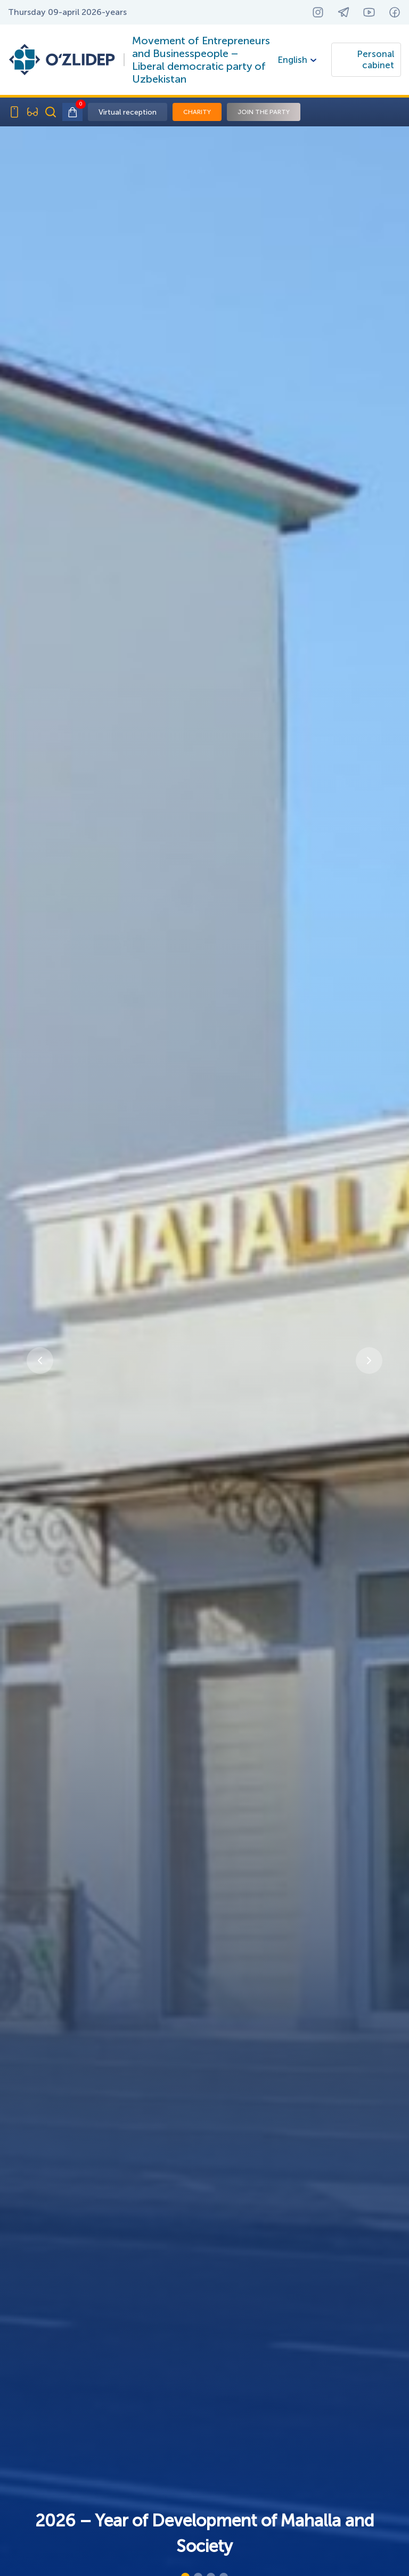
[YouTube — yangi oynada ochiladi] (369, 12)
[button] (40, 1360)
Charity (197, 112)
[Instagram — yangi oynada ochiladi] (318, 12)
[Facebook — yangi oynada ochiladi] (394, 12)
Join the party (264, 112)
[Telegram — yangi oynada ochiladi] (343, 12)
